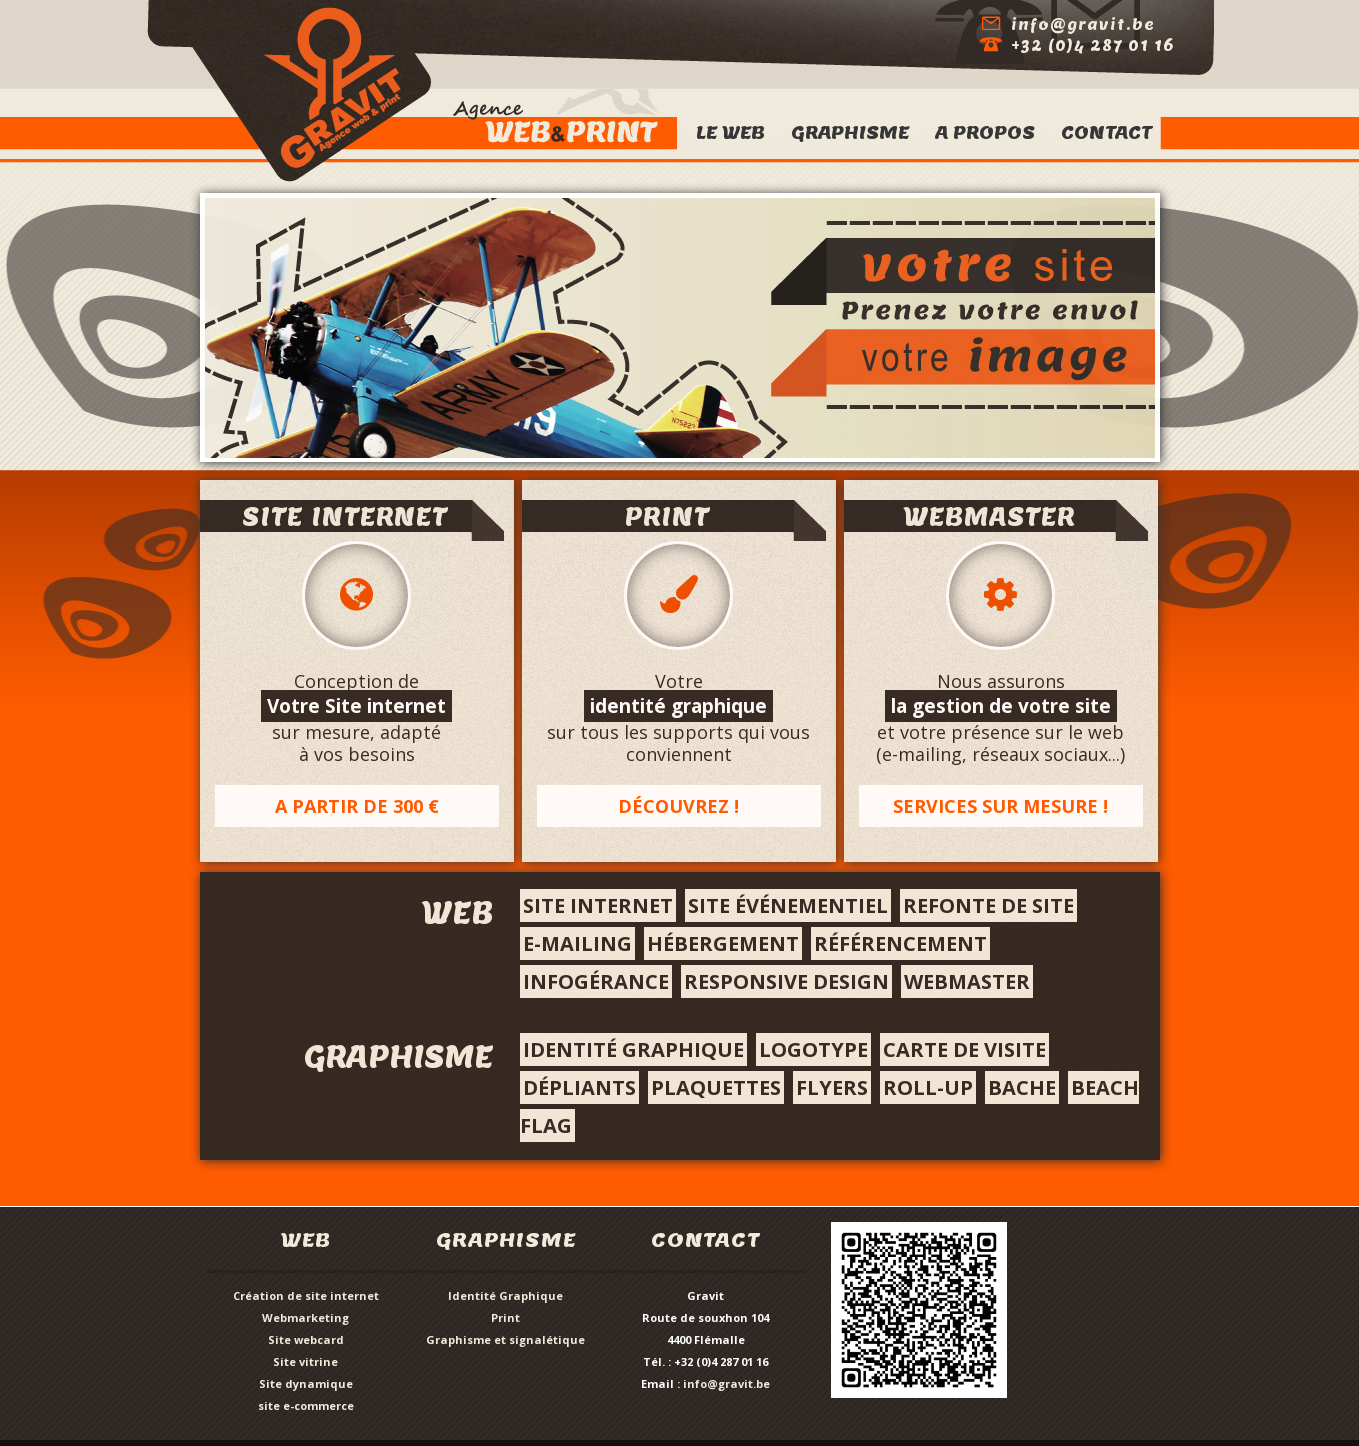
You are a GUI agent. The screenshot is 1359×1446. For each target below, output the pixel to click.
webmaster (967, 981)
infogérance (596, 981)
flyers (832, 1087)
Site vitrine (305, 1361)
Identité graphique (633, 1049)
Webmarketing (305, 1317)
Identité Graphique (505, 1295)
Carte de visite (964, 1049)
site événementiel (788, 905)
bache (1022, 1087)
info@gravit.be (726, 1383)
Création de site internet (306, 1295)
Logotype (813, 1049)
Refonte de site (988, 905)
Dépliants (579, 1087)
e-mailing (577, 943)
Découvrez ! (678, 806)
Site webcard (306, 1339)
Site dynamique (306, 1383)
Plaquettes (716, 1087)
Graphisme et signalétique (505, 1339)
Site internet (598, 905)
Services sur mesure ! (1000, 806)
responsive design (786, 981)
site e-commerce (306, 1405)
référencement (900, 943)
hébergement (723, 943)
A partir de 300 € (357, 806)
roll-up (928, 1087)
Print (505, 1317)
